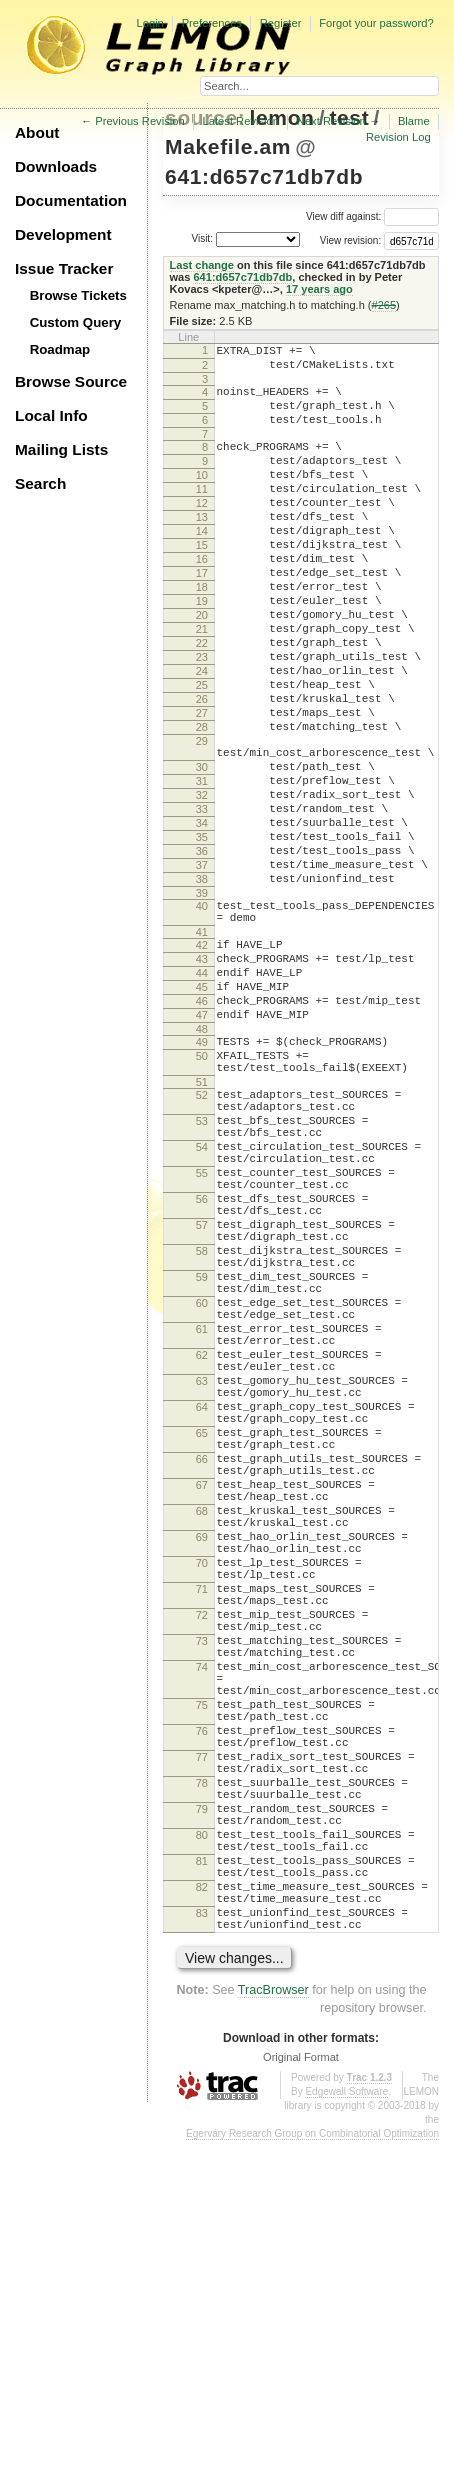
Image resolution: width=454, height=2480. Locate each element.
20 (202, 666)
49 (202, 1177)
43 (202, 1079)
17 (202, 615)
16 (202, 598)
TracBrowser (273, 2329)
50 (202, 1194)
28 (202, 802)
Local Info (51, 415)
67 (202, 1719)
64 (202, 1623)
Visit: (202, 238)
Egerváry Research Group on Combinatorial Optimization (312, 2472)
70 (202, 1815)
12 (202, 530)
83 (202, 2246)
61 (202, 1527)
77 (202, 2054)
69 (202, 1783)
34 (202, 919)
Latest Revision (241, 121)
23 (202, 717)
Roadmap (60, 349)
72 (202, 1879)
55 (202, 1335)
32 (202, 885)
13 (202, 547)
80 (202, 2150)
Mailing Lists (61, 449)
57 (202, 1399)
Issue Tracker (64, 268)
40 (202, 1017)
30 (202, 851)
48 (202, 1164)
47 (202, 1147)
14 (202, 564)
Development (63, 234)
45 (202, 1113)
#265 (384, 305)
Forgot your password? (376, 23)
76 (202, 2022)
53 (202, 1271)
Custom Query (76, 322)
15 (202, 581)
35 (202, 936)
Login (149, 23)
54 (202, 1303)
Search (40, 483)
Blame (414, 121)
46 (202, 1130)
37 (202, 970)
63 (202, 1591)
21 (202, 683)
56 (202, 1367)
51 (202, 1226)
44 (202, 1096)
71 (202, 1847)
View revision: (351, 240)
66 (202, 1687)
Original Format (301, 2396)
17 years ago (319, 289)
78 (202, 2086)
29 (202, 819)
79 (202, 2118)
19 (202, 649)
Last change (202, 265)
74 (202, 1943)
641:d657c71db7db (264, 176)
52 (202, 1239)
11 (202, 513)
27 (202, 785)
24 (202, 734)
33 (202, 902)
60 (202, 1495)
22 (202, 700)
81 (202, 2182)
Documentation (71, 200)
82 (202, 2214)
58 (202, 1431)
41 (202, 1049)
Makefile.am (228, 146)
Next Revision (331, 121)
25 (202, 751)
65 (202, 1655)
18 (202, 632)
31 (202, 868)
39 (202, 1004)
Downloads (56, 166)
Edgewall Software (346, 2430)
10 (202, 496)
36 (202, 953)
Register (281, 23)
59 (202, 1463)
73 (202, 1911)
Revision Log (398, 137)
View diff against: (372, 216)
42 (202, 1062)
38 (202, 987)
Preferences (212, 23)
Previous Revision (140, 121)
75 (202, 1990)
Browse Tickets (78, 295)
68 (202, 1751)
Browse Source (71, 381)
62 (202, 1559)
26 (202, 768)
